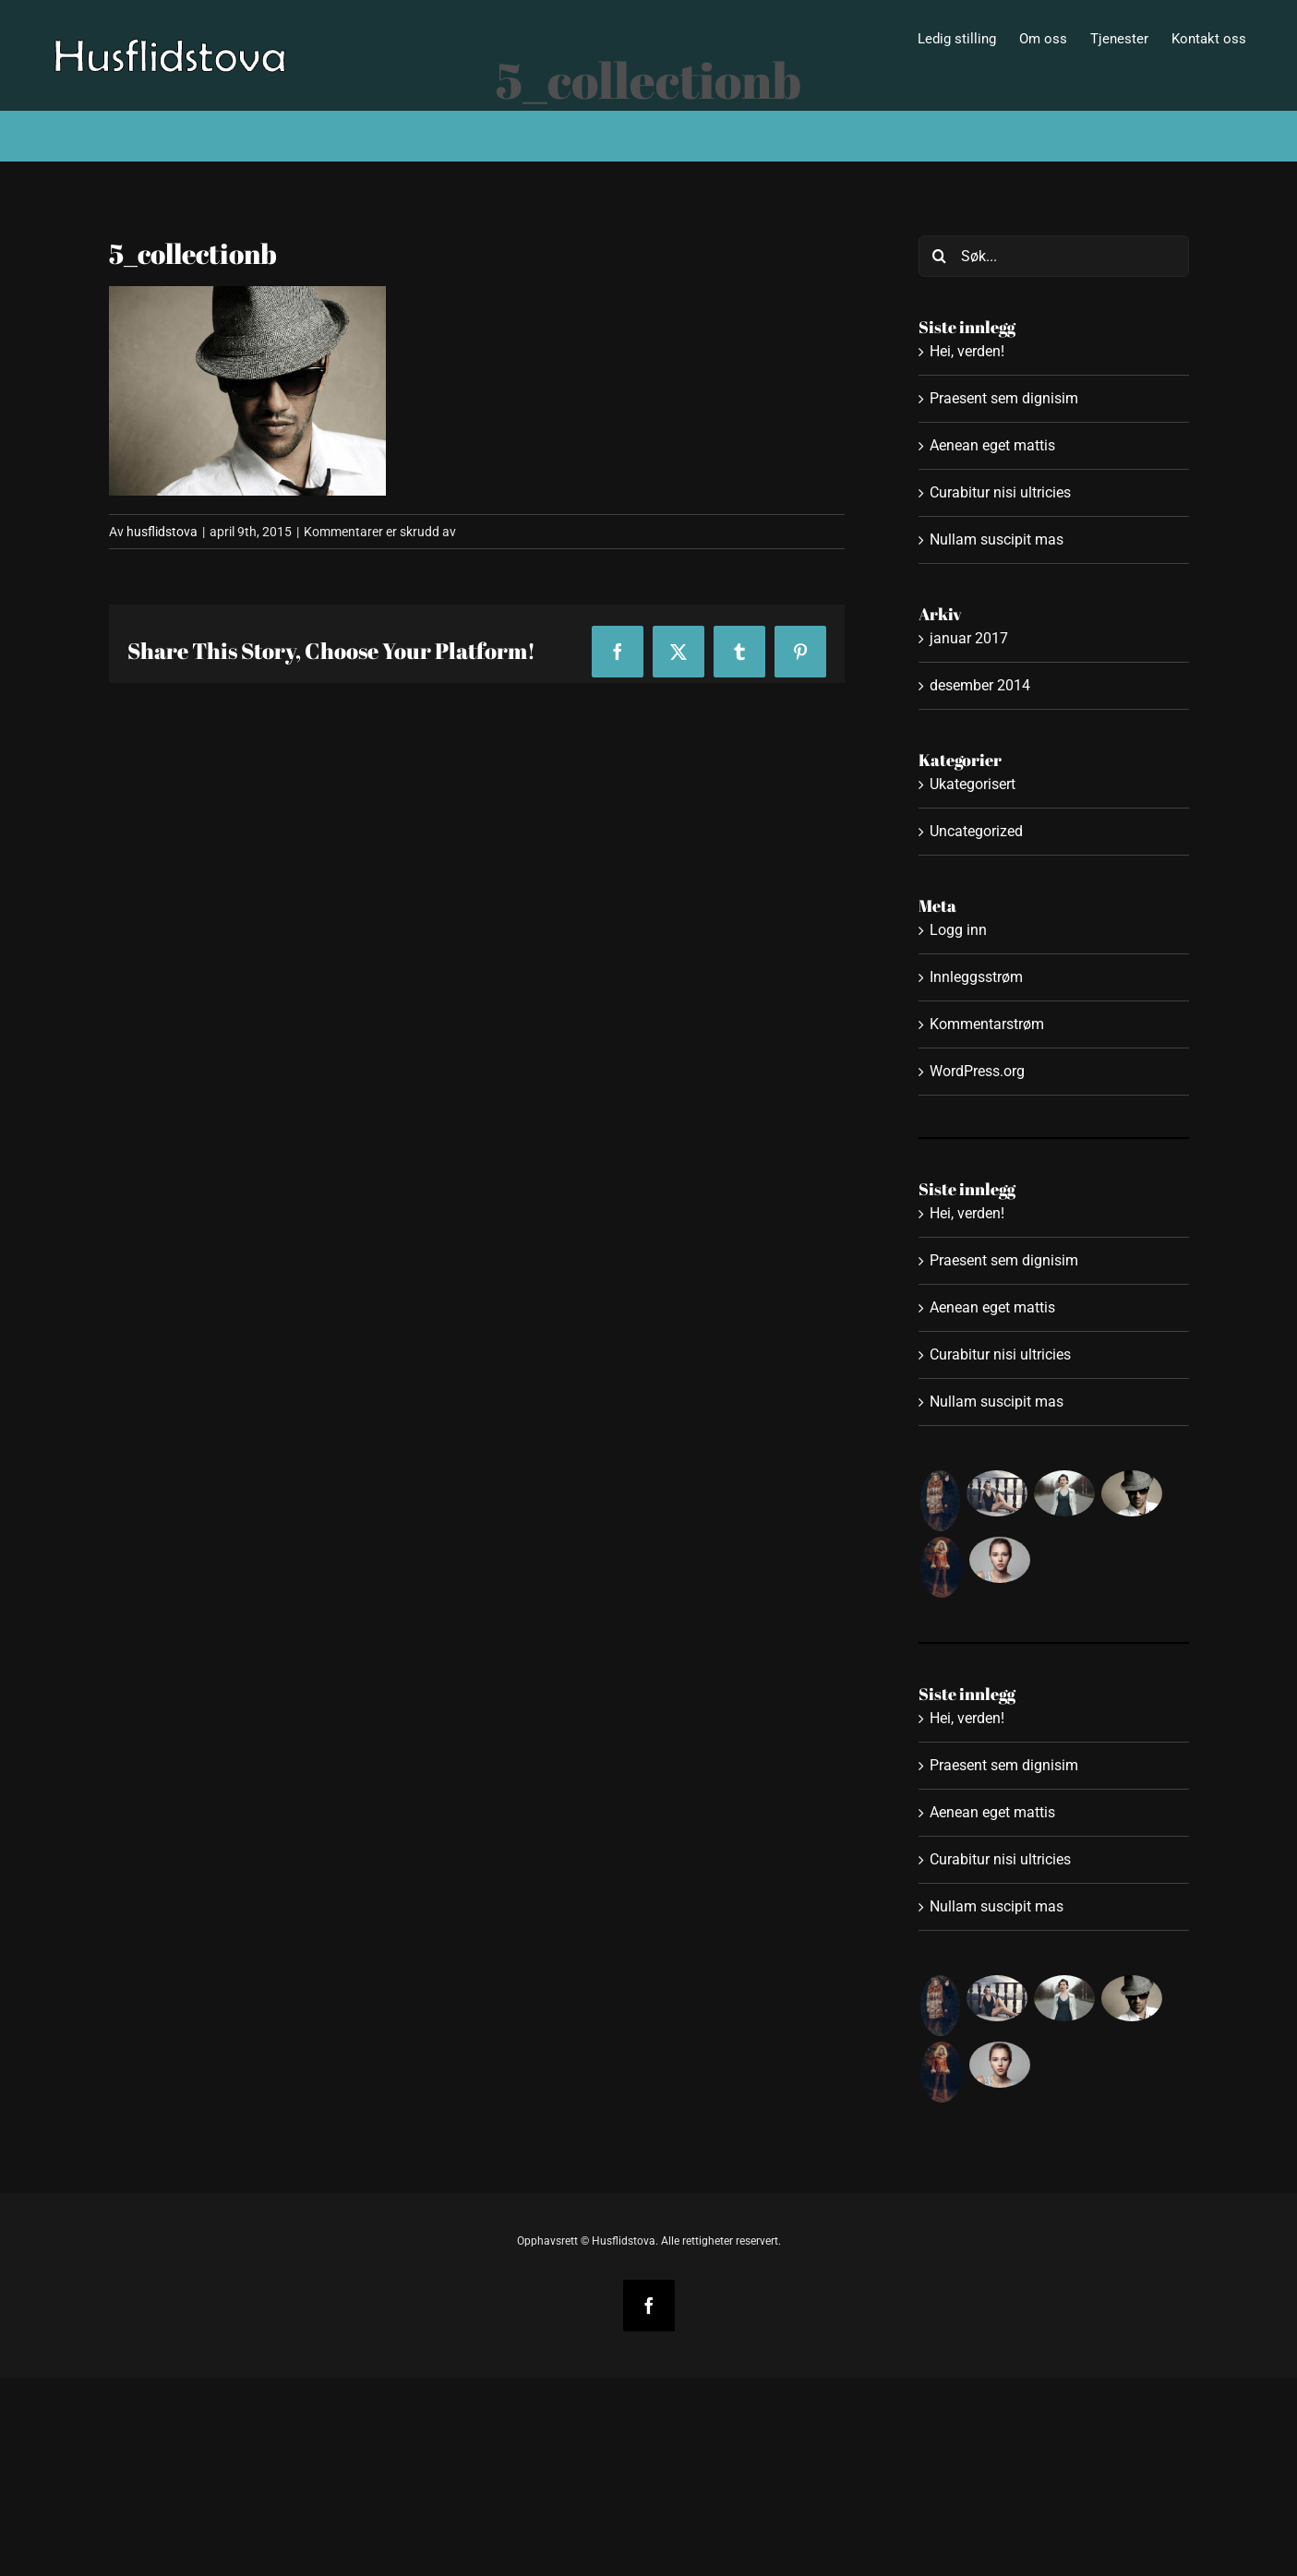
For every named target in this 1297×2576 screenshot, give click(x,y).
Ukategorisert (972, 784)
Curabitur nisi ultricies (1000, 492)
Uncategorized (976, 831)
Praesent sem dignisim (1004, 398)
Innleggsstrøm (976, 977)
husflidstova (162, 531)
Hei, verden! (967, 351)
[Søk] (939, 256)
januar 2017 (969, 638)
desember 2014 (980, 685)
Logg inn (958, 930)
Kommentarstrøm (987, 1024)
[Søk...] (1054, 256)
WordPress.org (977, 1071)
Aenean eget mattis (992, 445)
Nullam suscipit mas (996, 539)
